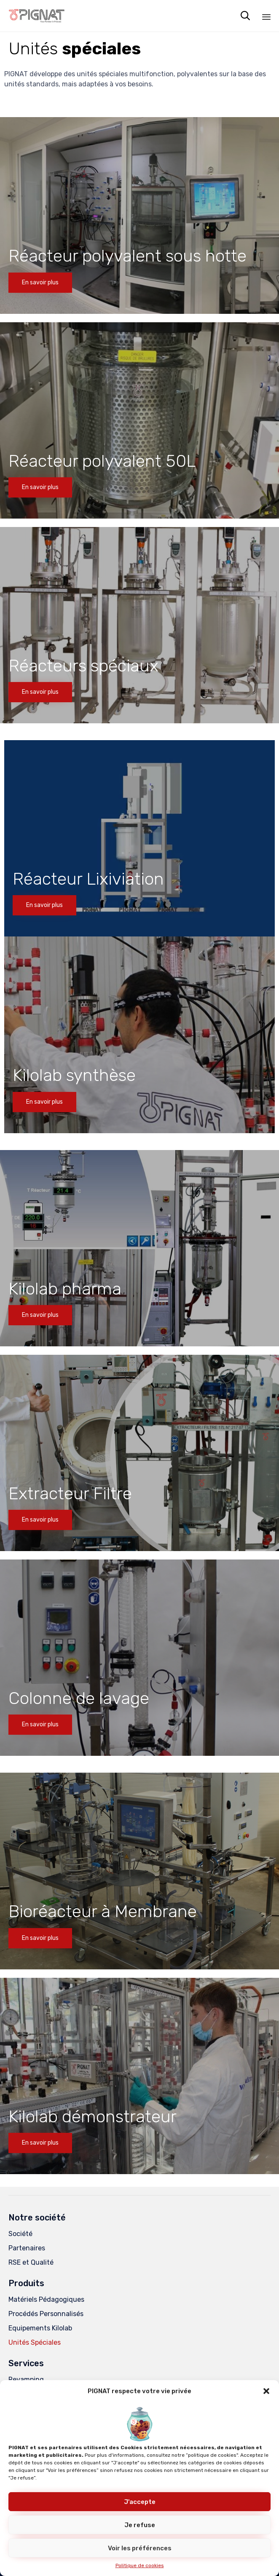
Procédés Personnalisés (45, 2314)
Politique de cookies (139, 2565)
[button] (266, 2391)
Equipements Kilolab (40, 2328)
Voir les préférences (140, 2548)
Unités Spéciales (34, 2342)
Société (20, 2234)
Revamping (26, 2379)
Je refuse (139, 2525)
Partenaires (26, 2248)
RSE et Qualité (31, 2262)
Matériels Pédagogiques (46, 2299)
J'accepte (140, 2502)
